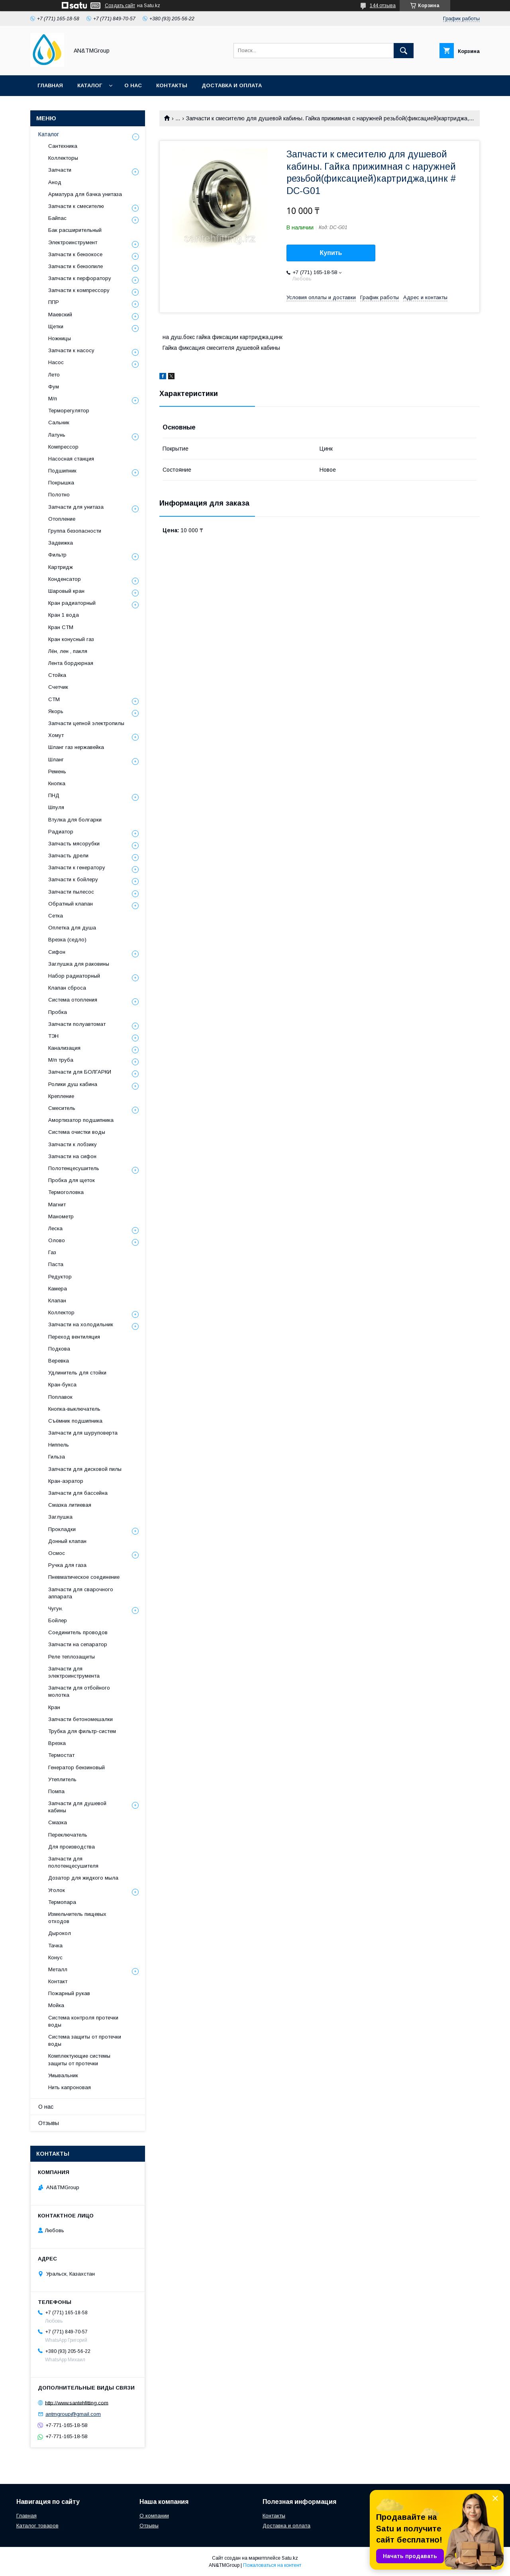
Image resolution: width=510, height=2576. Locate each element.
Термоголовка (66, 1192)
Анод (54, 182)
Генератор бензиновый (76, 1767)
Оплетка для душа (72, 928)
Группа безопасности (74, 531)
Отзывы (48, 2123)
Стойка (57, 675)
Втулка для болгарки (75, 820)
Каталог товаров (37, 2526)
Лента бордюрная (70, 663)
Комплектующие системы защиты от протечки (79, 2059)
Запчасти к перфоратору (79, 278)
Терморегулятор (68, 411)
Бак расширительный (75, 230)
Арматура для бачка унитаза (85, 194)
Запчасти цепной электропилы (86, 723)
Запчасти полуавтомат (77, 1024)
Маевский (60, 315)
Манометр (61, 1216)
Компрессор (63, 447)
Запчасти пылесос (71, 892)
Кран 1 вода (63, 615)
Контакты (171, 85)
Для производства (71, 1847)
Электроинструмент (72, 242)
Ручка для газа (67, 1565)
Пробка (57, 1012)
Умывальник (63, 2075)
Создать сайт (120, 5)
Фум (53, 387)
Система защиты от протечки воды (84, 2040)
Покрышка (61, 483)
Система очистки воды (76, 1132)
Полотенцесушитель (73, 1168)
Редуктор (60, 1277)
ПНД (53, 795)
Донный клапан (67, 1541)
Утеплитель (62, 1779)
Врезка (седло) (67, 940)
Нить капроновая (69, 2087)
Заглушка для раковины (78, 964)
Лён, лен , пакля (67, 651)
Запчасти (59, 170)
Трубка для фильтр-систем (82, 1731)
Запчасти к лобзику (72, 1144)
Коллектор (61, 1312)
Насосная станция (71, 459)
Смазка (57, 1822)
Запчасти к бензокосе (75, 254)
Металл (57, 1969)
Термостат (61, 1755)
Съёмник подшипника (75, 1421)
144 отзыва (383, 5)
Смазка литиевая (69, 1505)
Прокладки (62, 1529)
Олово (56, 1240)
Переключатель (67, 1835)
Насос (56, 362)
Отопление (61, 519)
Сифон (56, 952)
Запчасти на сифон (72, 1156)
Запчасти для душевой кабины (77, 1806)
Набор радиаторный (74, 976)
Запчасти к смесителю (76, 206)
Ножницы (59, 338)
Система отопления (72, 1000)
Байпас (57, 218)
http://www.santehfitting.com (76, 2402)
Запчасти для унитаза (76, 507)
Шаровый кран (66, 591)
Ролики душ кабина (72, 1084)
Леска (55, 1228)
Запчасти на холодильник (80, 1324)
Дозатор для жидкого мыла (83, 1878)
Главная (50, 85)
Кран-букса (62, 1385)
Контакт (57, 1981)
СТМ (54, 699)
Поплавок (60, 1397)
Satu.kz (290, 2558)
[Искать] (404, 50)
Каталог (89, 85)
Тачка (55, 1946)
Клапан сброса (67, 988)
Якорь (55, 711)
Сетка (55, 916)
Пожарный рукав (69, 1993)
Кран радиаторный (72, 603)
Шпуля (56, 807)
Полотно (59, 495)
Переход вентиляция (74, 1337)
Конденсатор (64, 579)
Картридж (60, 567)
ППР (53, 302)
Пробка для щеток (71, 1180)
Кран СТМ (60, 627)
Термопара (62, 1902)
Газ (52, 1252)
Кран (54, 1707)
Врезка (57, 1743)
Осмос (56, 1553)
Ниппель (58, 1445)
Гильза (56, 1457)
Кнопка (56, 783)
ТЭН (53, 1036)
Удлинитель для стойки (77, 1373)
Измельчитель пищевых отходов (77, 1917)
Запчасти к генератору (76, 867)
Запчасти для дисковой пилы (85, 1469)
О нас (133, 85)
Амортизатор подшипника (81, 1120)
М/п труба (60, 1060)
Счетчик (58, 687)
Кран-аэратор (65, 1481)
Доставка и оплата (232, 85)
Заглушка (60, 1517)
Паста (55, 1264)
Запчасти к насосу (71, 350)
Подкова (59, 1349)
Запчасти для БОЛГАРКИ (79, 1072)
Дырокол (59, 1933)
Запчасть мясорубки (74, 844)
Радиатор (60, 832)
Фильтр (57, 555)
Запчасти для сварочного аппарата (80, 1593)
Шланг (56, 760)
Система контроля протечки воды (83, 2021)
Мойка (56, 2005)
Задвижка (60, 543)
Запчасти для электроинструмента (74, 1672)
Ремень (57, 771)
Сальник (58, 422)
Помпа (56, 1791)
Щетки (55, 326)
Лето (54, 375)
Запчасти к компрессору (79, 290)
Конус (55, 1957)
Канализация (64, 1048)
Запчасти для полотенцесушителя (73, 1862)
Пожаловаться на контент (272, 2565)
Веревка (58, 1361)
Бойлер (57, 1620)
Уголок (56, 1890)
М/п (52, 399)
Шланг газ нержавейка (76, 747)
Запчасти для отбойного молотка (79, 1691)
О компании (154, 2516)
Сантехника (62, 146)
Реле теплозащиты (71, 1657)
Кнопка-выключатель (74, 1409)
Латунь (56, 435)
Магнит (57, 1205)
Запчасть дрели (68, 856)
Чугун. (55, 1608)
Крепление (61, 1096)
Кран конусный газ (71, 639)
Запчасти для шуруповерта (83, 1433)
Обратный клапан (70, 904)
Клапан (57, 1301)
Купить (331, 252)
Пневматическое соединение (84, 1577)
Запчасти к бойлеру (73, 879)
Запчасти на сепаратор (77, 1644)
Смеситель (61, 1108)
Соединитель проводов (78, 1632)
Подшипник (62, 471)
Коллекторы (63, 158)
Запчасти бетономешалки (80, 1719)
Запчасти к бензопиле (75, 266)
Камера (57, 1289)
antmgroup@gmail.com (73, 2414)
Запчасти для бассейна (78, 1493)
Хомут (56, 735)
